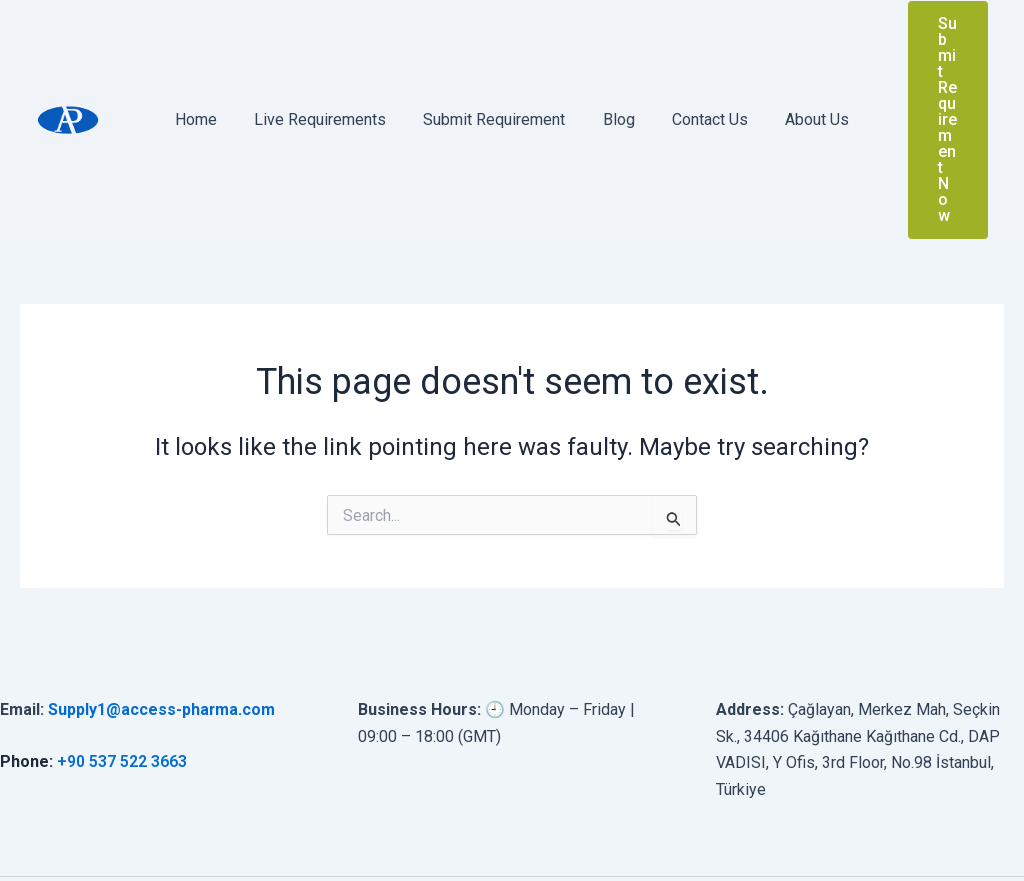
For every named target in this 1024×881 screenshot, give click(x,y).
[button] (940, 72)
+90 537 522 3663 (122, 665)
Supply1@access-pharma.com (162, 613)
